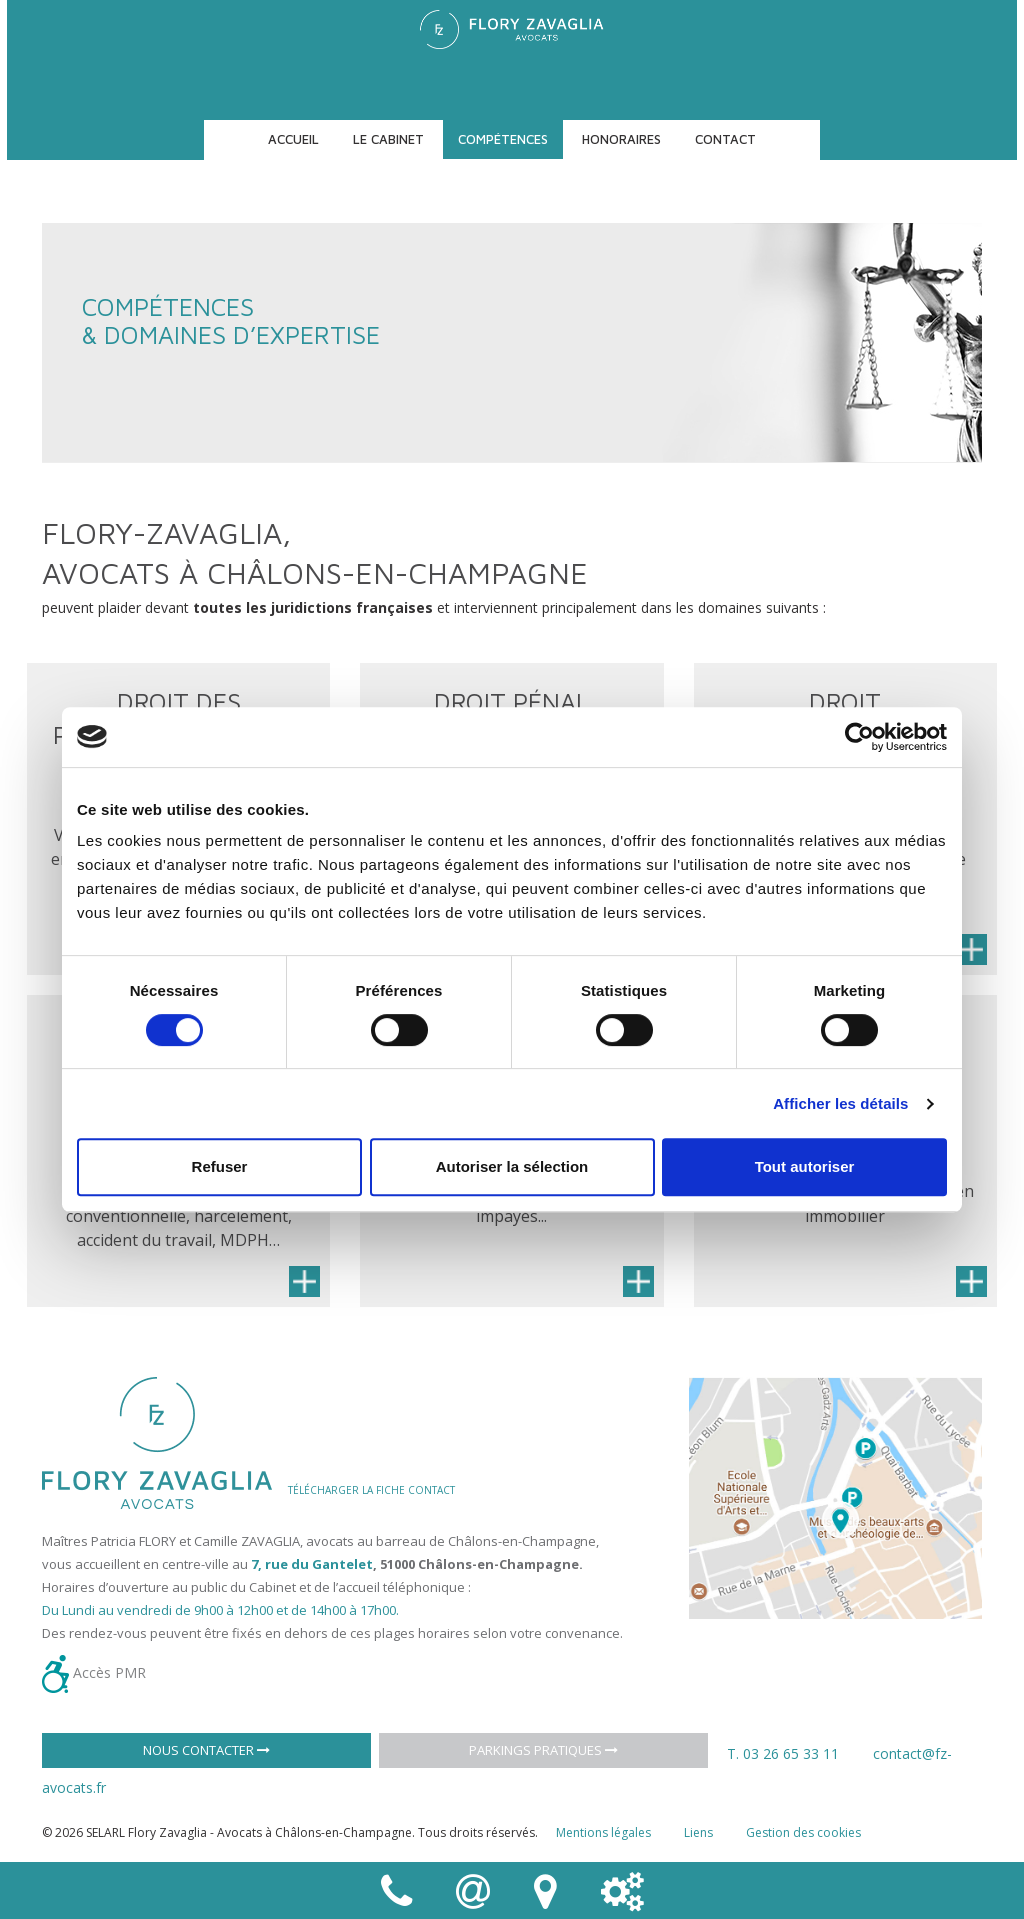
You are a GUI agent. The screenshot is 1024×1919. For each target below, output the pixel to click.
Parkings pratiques (543, 1750)
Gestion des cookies (803, 1832)
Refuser (220, 1166)
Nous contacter (206, 1750)
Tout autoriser (805, 1166)
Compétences (503, 139)
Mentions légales (603, 1832)
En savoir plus (971, 949)
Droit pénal (511, 701)
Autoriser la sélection (512, 1166)
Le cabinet (388, 139)
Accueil (293, 139)
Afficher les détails (840, 1103)
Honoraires (621, 139)
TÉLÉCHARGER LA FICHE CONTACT (371, 1490)
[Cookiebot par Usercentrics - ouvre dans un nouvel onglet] (859, 737)
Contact (725, 139)
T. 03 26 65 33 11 (783, 1753)
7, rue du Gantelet (312, 1564)
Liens (698, 1832)
